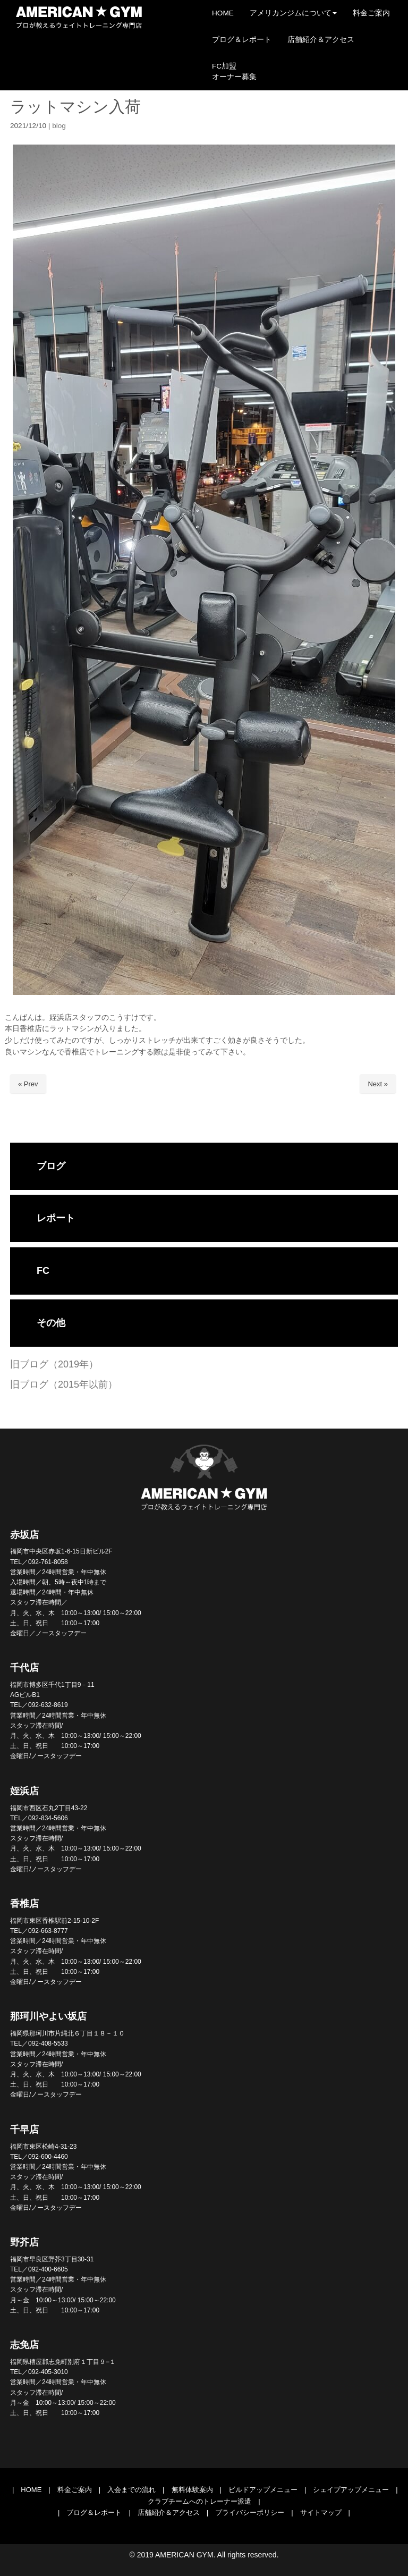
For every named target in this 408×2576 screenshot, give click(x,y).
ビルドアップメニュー (263, 2490)
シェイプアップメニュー (351, 2490)
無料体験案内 (192, 2490)
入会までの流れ (131, 2490)
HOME (31, 2490)
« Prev (28, 1084)
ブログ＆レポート (94, 2512)
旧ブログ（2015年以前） (63, 1384)
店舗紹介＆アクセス (169, 2512)
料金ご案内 (74, 2490)
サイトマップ (321, 2512)
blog (59, 126)
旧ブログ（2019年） (54, 1364)
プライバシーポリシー (249, 2512)
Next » (378, 1084)
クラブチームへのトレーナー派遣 (199, 2501)
